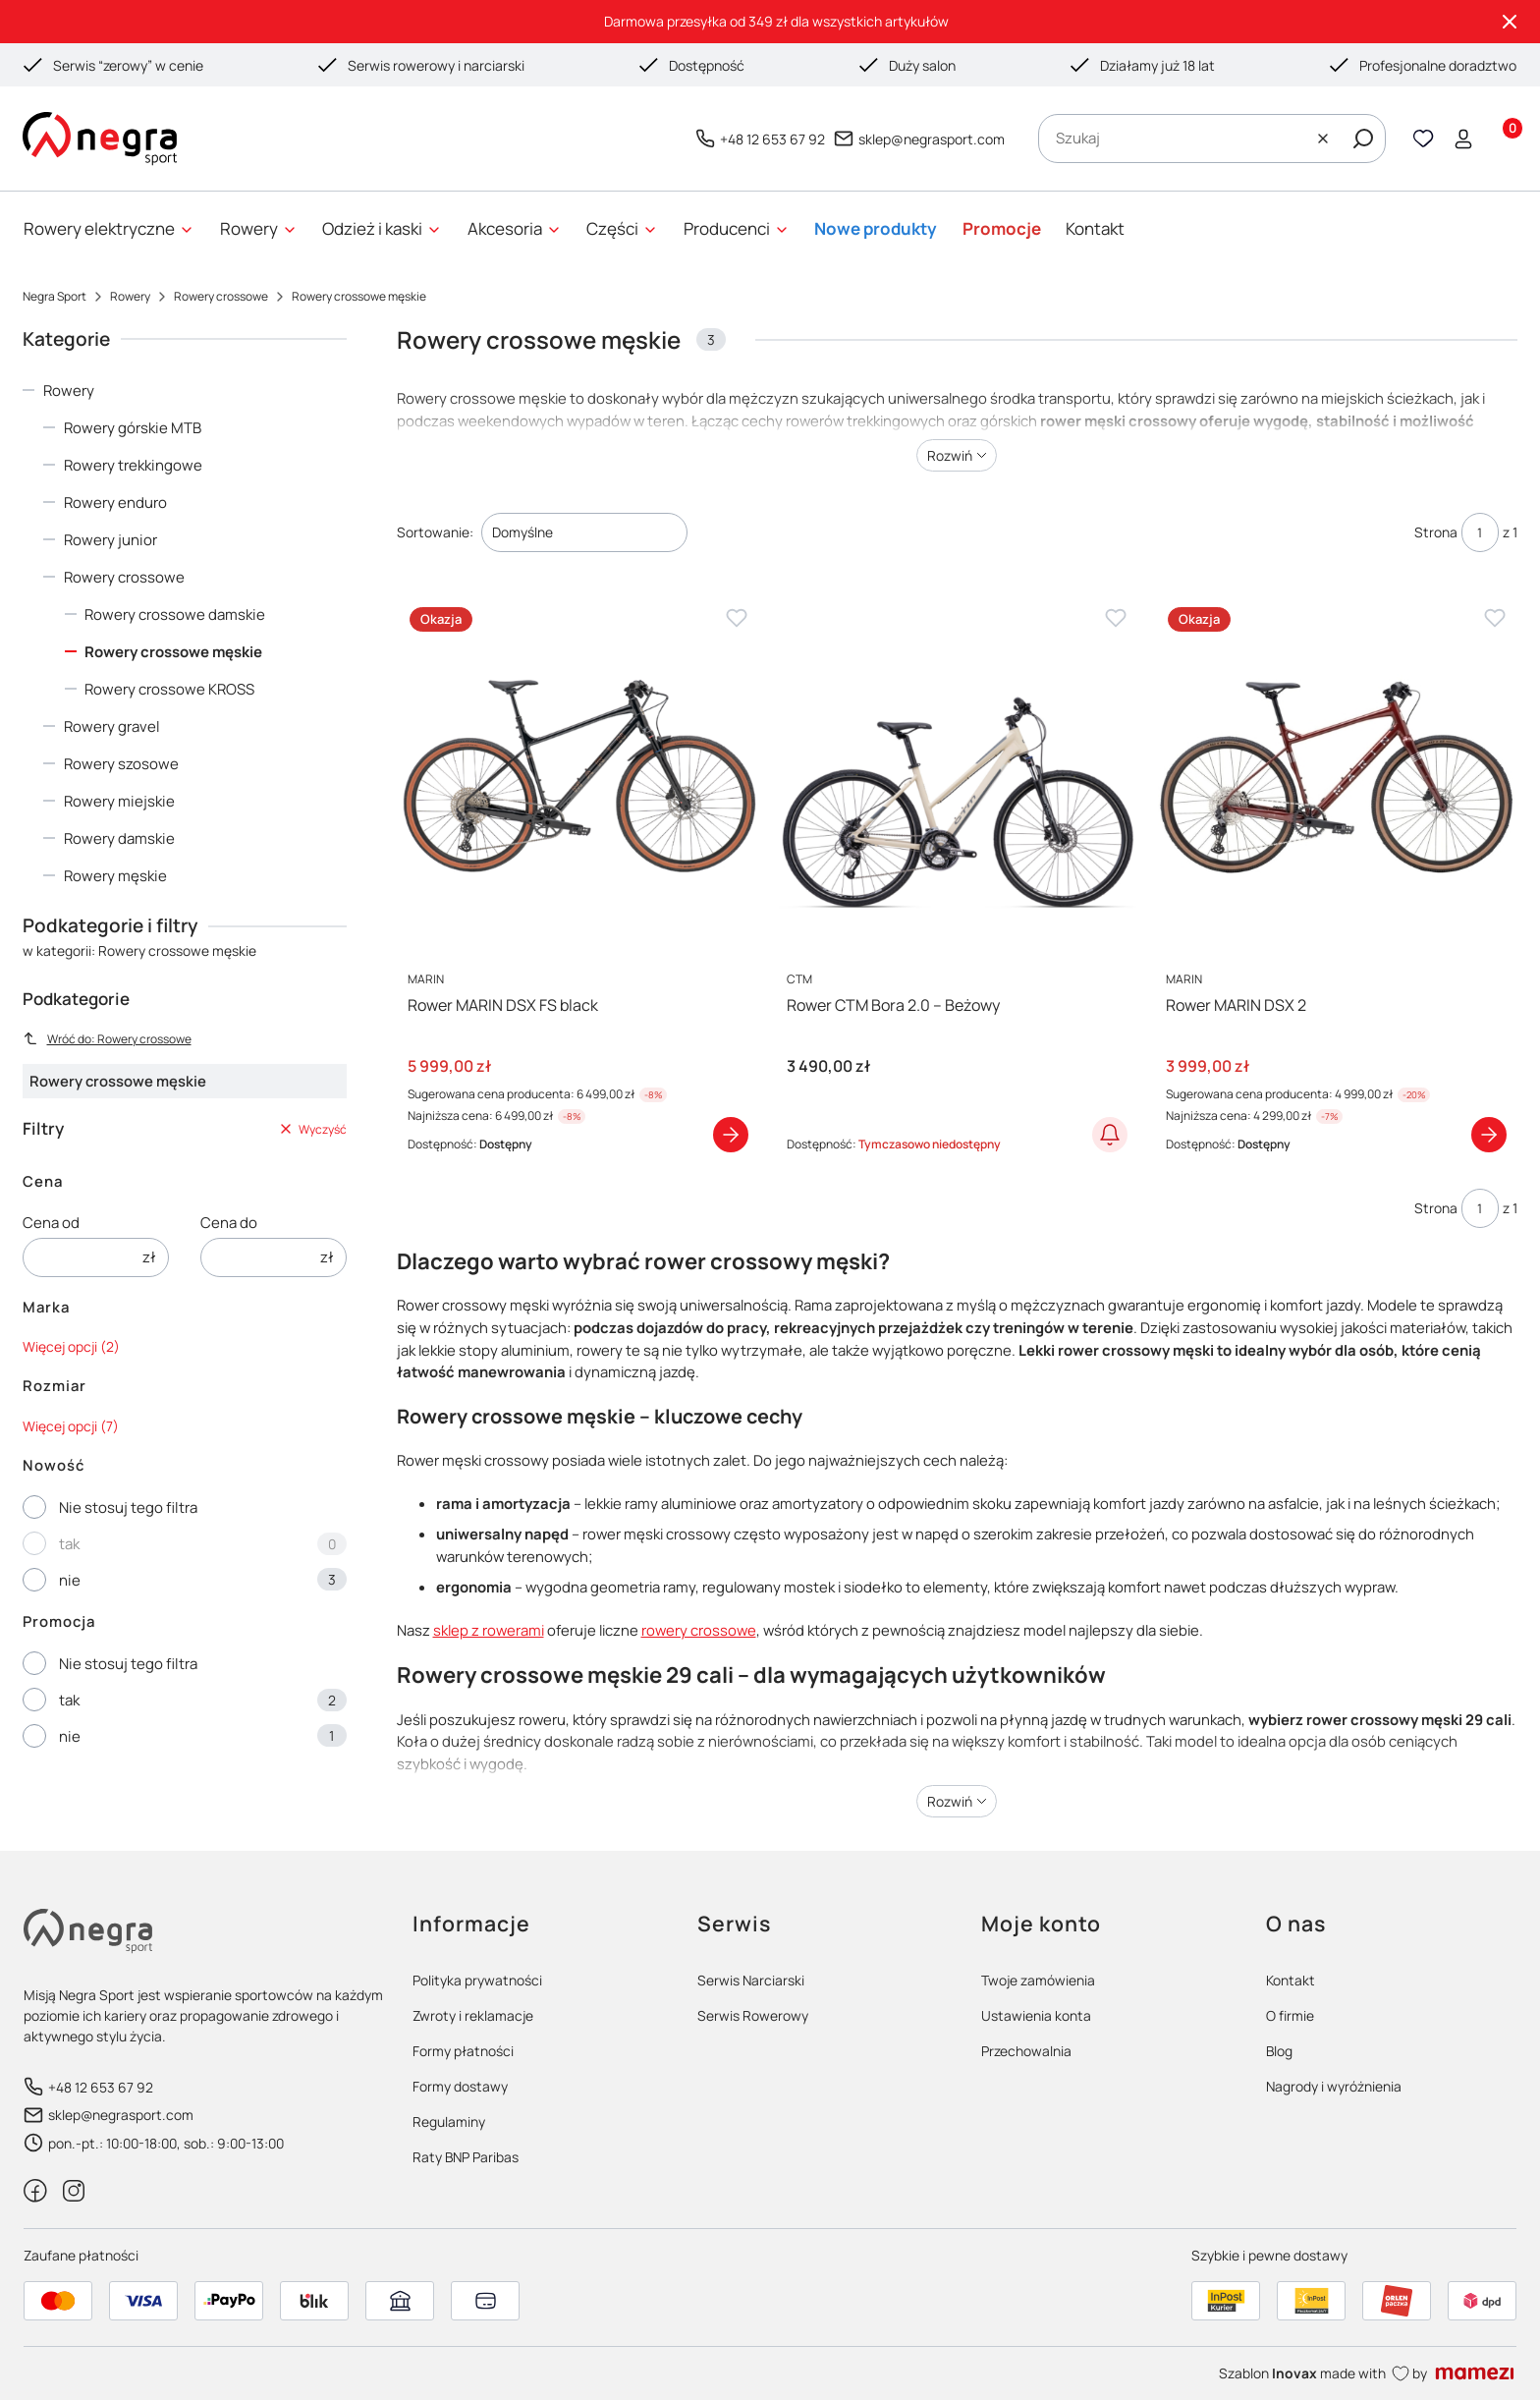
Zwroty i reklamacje (472, 2015)
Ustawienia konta (1036, 2015)
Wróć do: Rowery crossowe (107, 1039)
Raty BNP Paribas (465, 2157)
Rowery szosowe (121, 763)
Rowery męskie (115, 875)
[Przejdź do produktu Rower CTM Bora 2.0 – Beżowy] (956, 775)
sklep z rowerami (488, 1630)
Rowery (130, 296)
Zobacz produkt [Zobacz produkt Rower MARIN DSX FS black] (730, 1134)
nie (70, 1580)
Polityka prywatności (477, 1980)
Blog (1279, 2050)
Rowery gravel (112, 726)
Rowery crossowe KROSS (169, 689)
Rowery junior (110, 540)
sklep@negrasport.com (931, 138)
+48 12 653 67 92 (772, 138)
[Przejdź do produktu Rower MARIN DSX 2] (1335, 775)
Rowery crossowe (221, 296)
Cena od (51, 1222)
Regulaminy (448, 2121)
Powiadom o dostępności (1110, 1134)
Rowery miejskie (119, 801)
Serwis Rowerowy (752, 2015)
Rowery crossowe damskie (174, 614)
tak (69, 1544)
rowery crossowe (698, 1630)
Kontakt (1290, 1980)
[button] (1363, 138)
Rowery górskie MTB (132, 428)
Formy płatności (463, 2050)
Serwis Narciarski (750, 1980)
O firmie (1290, 2015)
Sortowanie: (435, 532)
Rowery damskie (119, 838)
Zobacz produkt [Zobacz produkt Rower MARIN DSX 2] (1489, 1134)
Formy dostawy (460, 2086)
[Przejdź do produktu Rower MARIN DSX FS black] (577, 775)
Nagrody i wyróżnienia (1334, 2086)
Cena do (228, 1222)
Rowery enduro (115, 502)
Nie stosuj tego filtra (128, 1507)
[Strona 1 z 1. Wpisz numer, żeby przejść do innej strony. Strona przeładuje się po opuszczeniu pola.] (1480, 532)
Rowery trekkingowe (133, 465)
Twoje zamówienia (1038, 1980)
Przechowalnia (1026, 2050)
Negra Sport (54, 296)
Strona (1436, 532)
